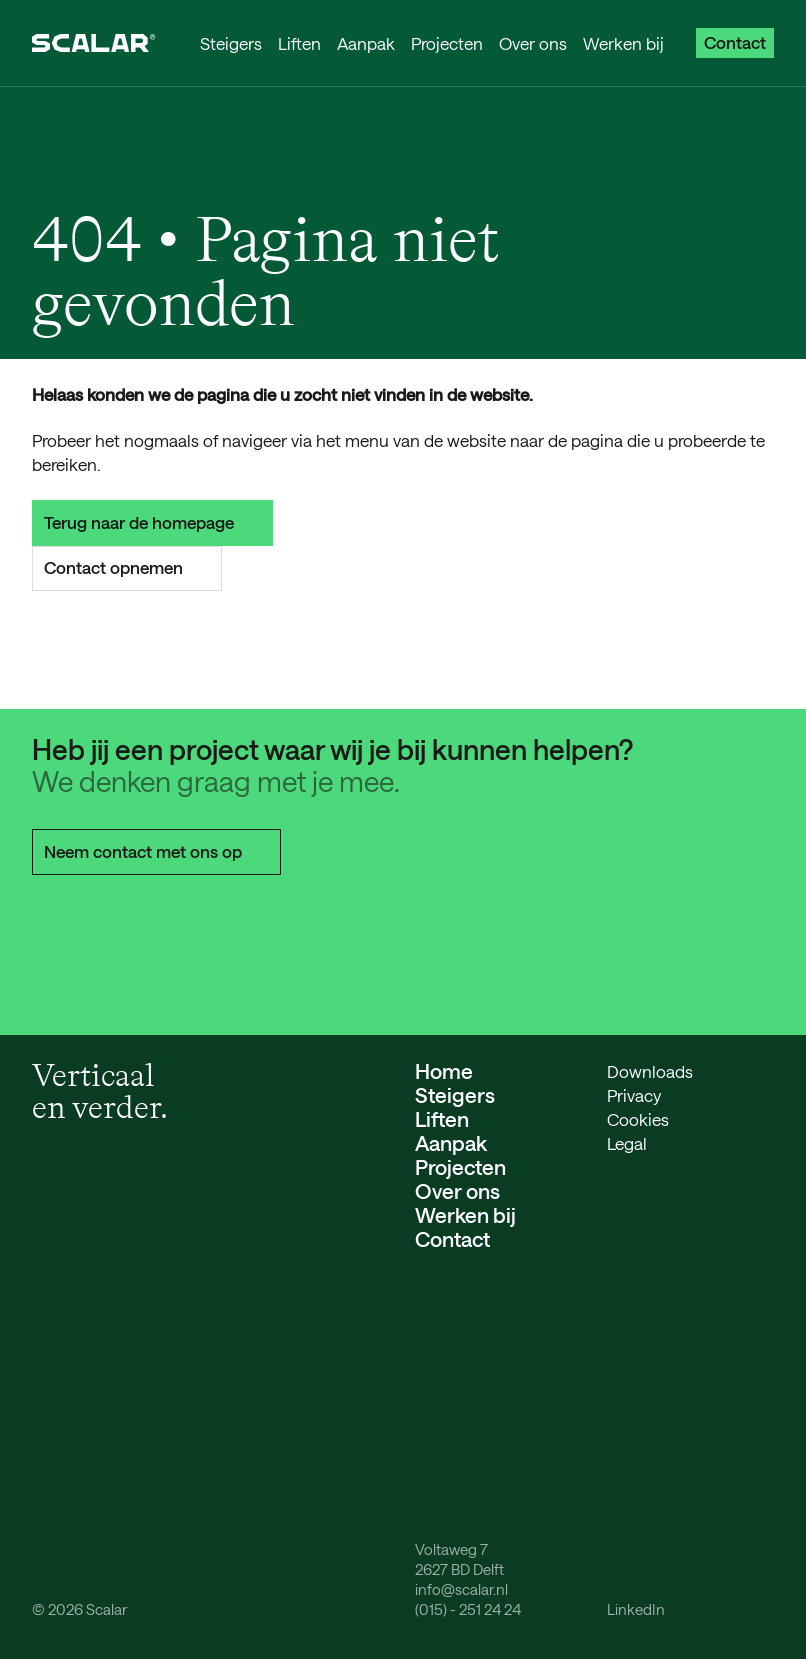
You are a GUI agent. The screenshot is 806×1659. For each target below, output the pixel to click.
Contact (735, 42)
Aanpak (366, 43)
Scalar (106, 1609)
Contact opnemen (127, 567)
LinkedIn (636, 1609)
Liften (299, 43)
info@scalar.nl (461, 1589)
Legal (627, 1143)
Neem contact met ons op (156, 851)
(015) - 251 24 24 (468, 1609)
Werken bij (623, 43)
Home (444, 1070)
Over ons (533, 43)
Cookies (638, 1119)
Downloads (650, 1071)
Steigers (231, 43)
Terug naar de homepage (152, 522)
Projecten (447, 43)
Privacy (634, 1095)
